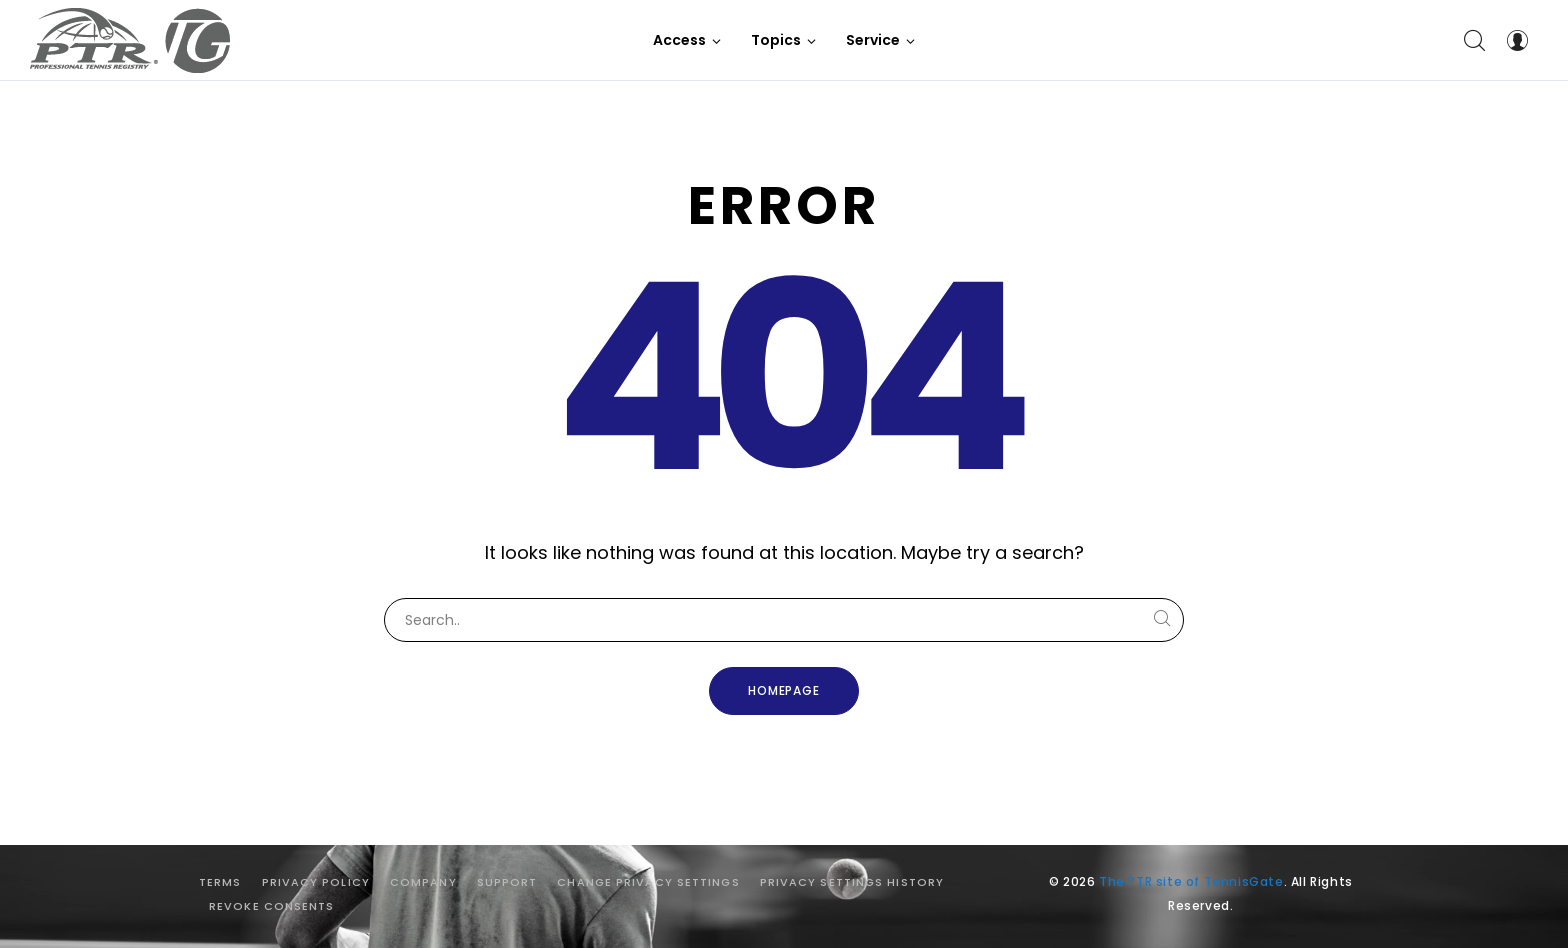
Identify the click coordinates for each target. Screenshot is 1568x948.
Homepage (784, 690)
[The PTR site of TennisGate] (130, 40)
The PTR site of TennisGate (1191, 881)
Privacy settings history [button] (852, 882)
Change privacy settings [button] (648, 882)
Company (423, 882)
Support (507, 882)
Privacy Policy (316, 882)
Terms (220, 882)
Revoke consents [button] (272, 906)
